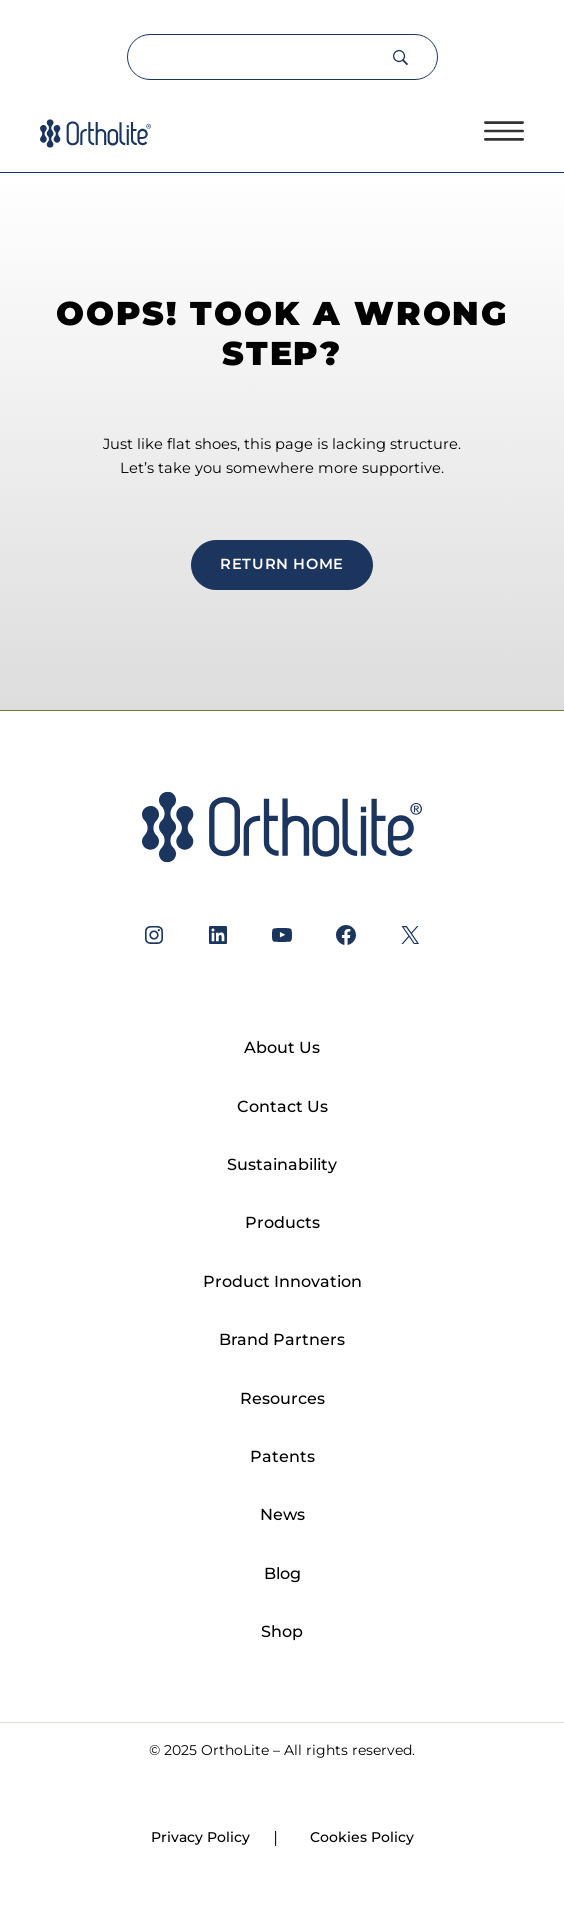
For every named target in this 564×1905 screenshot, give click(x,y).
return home (282, 564)
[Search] (258, 57)
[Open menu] (504, 131)
